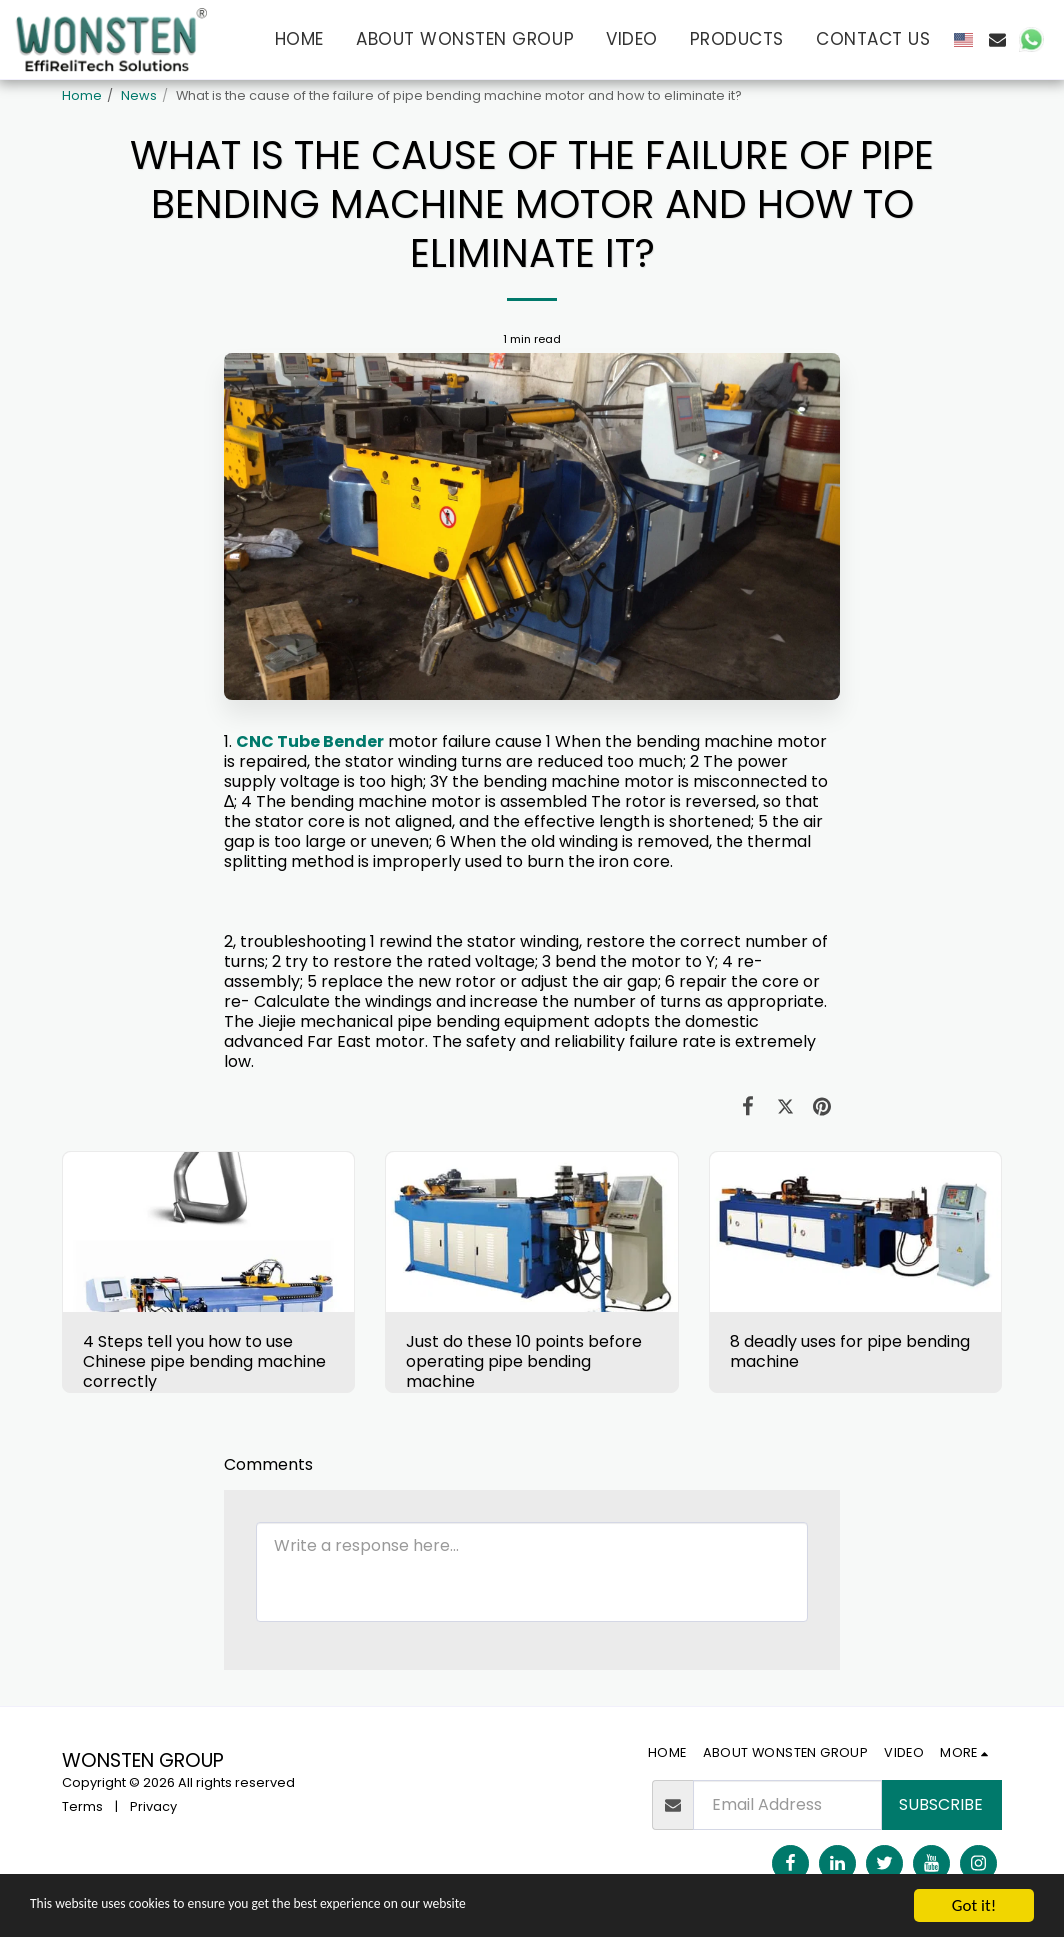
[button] (997, 39)
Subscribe (941, 1804)
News (139, 95)
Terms (82, 1806)
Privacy (153, 1806)
